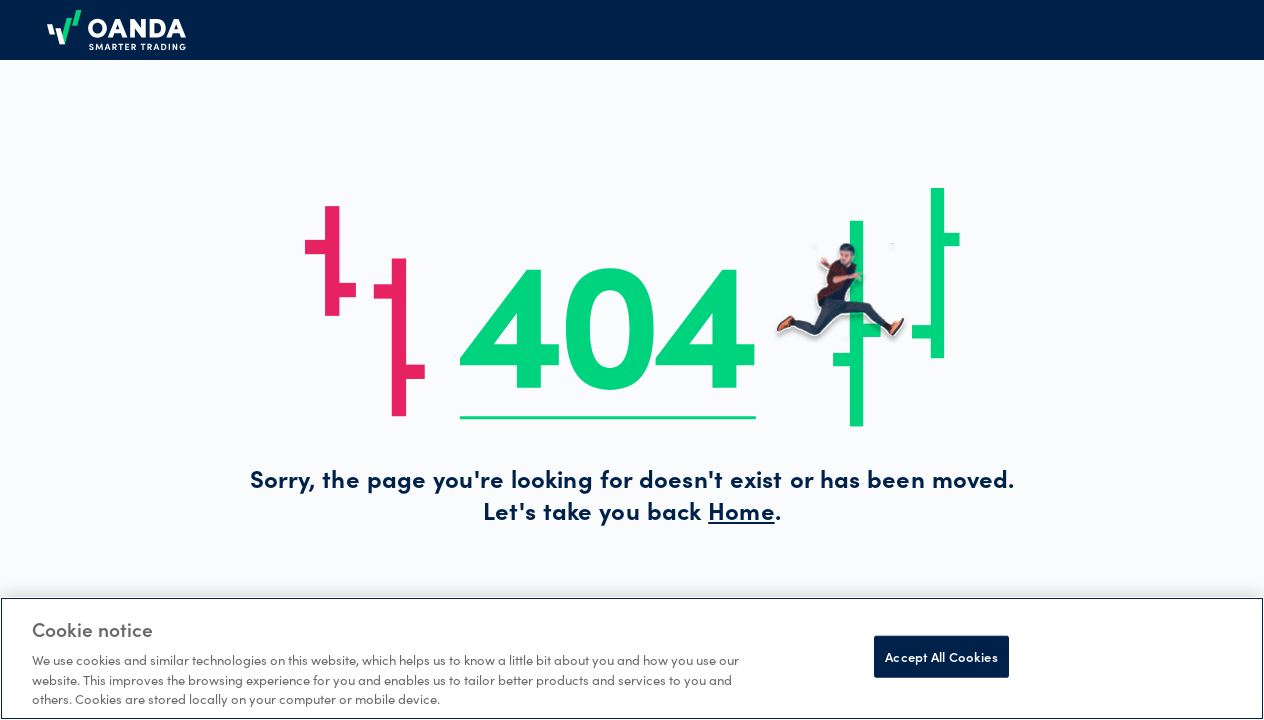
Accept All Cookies (941, 656)
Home (741, 515)
